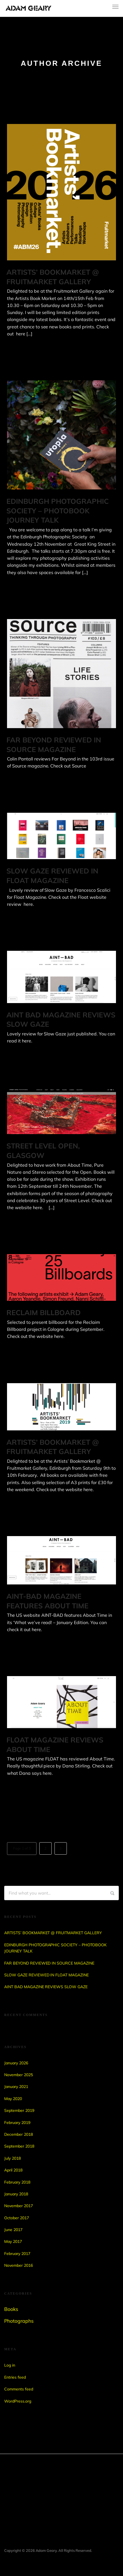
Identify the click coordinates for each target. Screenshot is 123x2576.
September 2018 (19, 2146)
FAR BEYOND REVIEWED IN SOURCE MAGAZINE (49, 1963)
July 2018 (12, 2158)
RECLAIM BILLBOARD (43, 1312)
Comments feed (18, 2389)
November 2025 (18, 2074)
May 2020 (13, 2098)
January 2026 (16, 2062)
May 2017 (13, 2241)
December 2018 (18, 2134)
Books (11, 2309)
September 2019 (19, 2110)
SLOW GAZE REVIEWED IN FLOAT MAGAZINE (46, 1974)
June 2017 (13, 2229)
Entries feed (15, 2377)
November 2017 (18, 2205)
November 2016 (18, 2265)
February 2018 (17, 2182)
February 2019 (17, 2122)
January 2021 (16, 2086)
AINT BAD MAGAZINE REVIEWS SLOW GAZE (46, 1986)
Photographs (19, 2321)
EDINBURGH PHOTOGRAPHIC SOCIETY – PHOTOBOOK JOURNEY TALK (57, 510)
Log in (9, 2365)
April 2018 (13, 2170)
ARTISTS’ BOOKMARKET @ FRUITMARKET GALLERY (53, 1932)
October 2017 (16, 2217)
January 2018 (16, 2193)
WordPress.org (17, 2401)
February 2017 (17, 2253)
